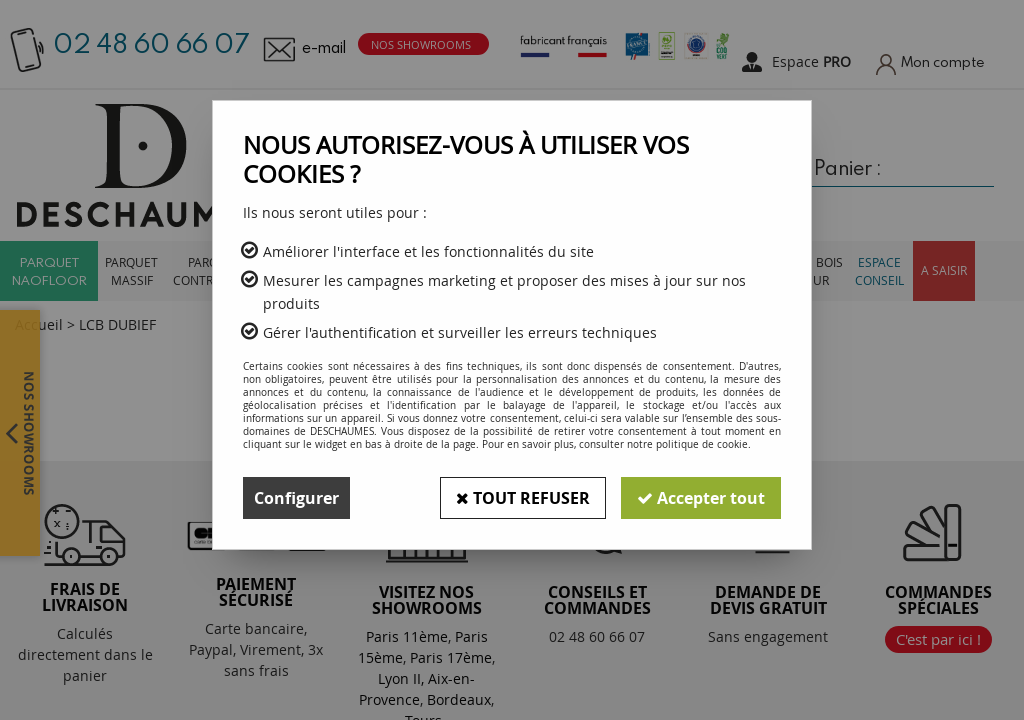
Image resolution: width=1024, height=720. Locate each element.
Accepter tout (701, 498)
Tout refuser (523, 498)
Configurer (296, 498)
